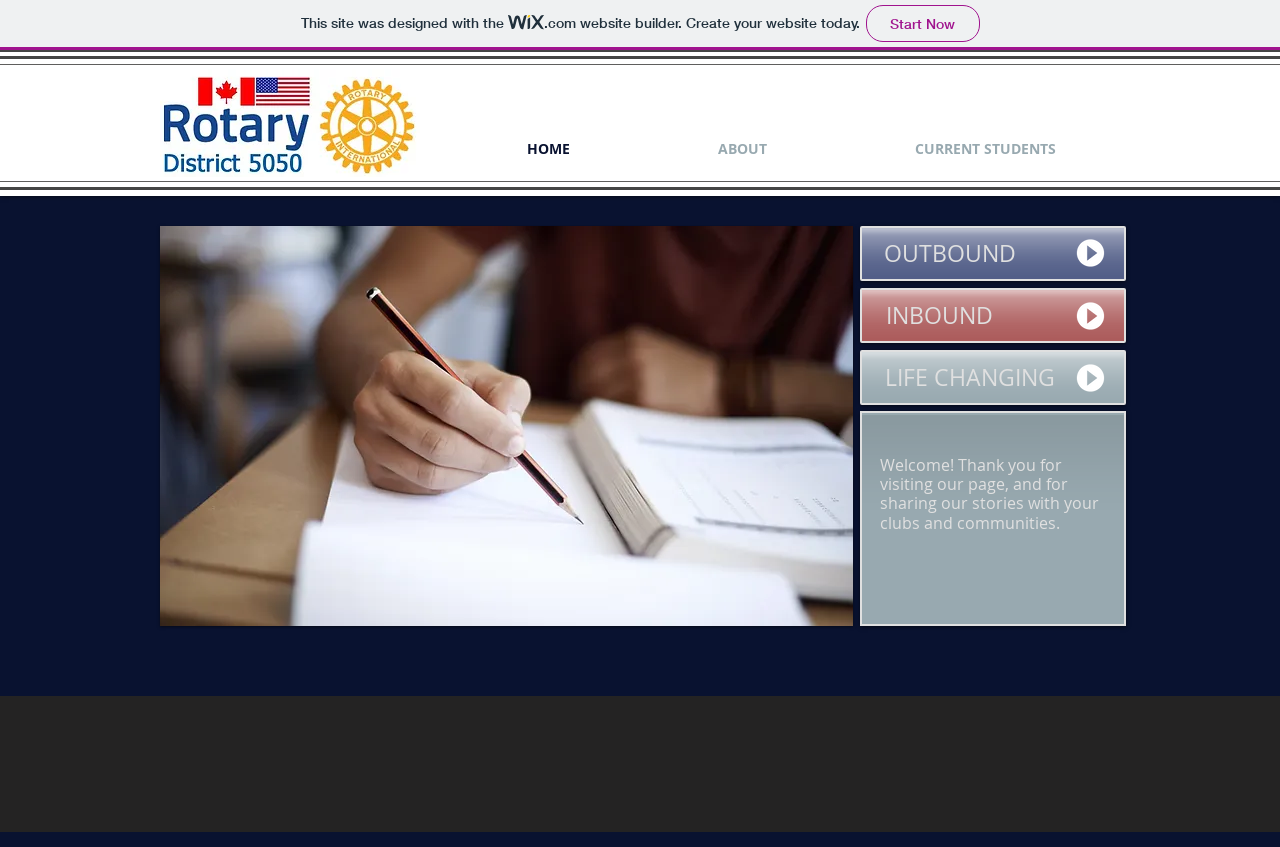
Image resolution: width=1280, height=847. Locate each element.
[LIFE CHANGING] (993, 377)
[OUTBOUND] (993, 253)
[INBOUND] (993, 315)
